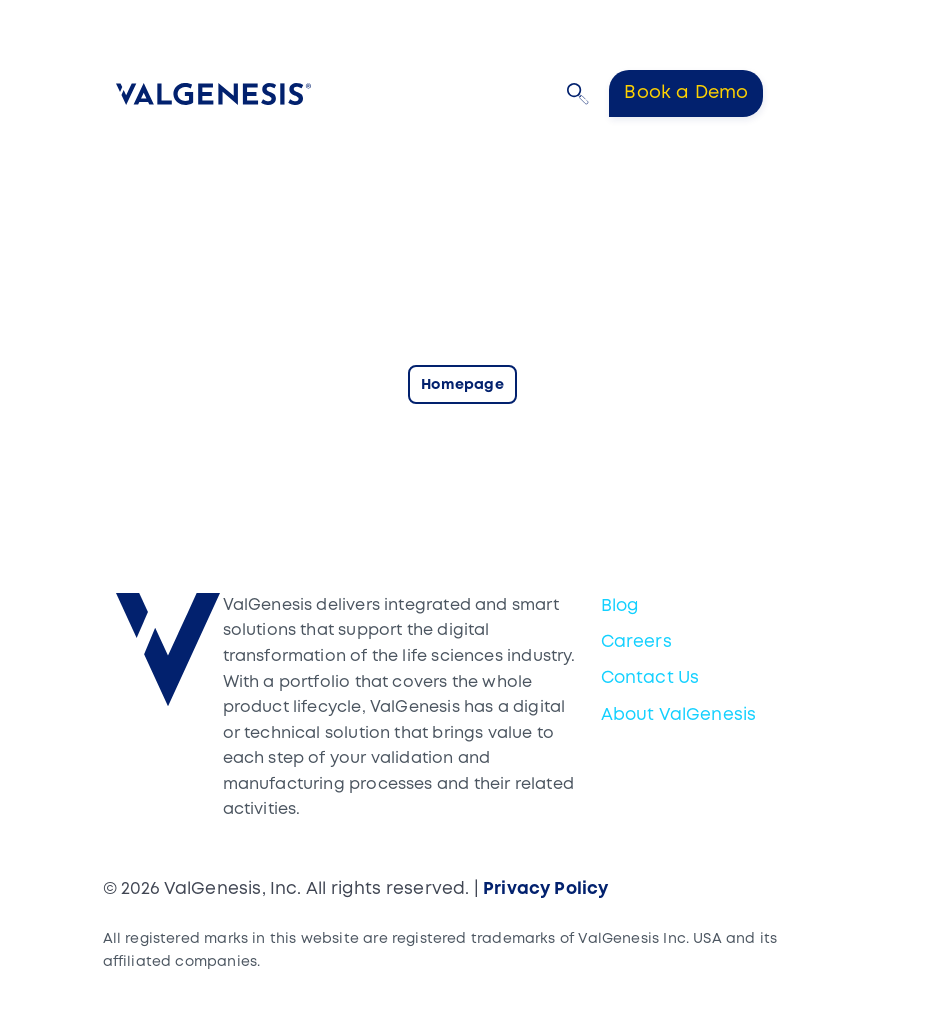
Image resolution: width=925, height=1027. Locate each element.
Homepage (462, 385)
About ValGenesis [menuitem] (679, 715)
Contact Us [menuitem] (650, 678)
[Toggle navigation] (796, 93)
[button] (578, 94)
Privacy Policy (546, 889)
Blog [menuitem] (620, 606)
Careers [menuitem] (636, 642)
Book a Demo (686, 93)
